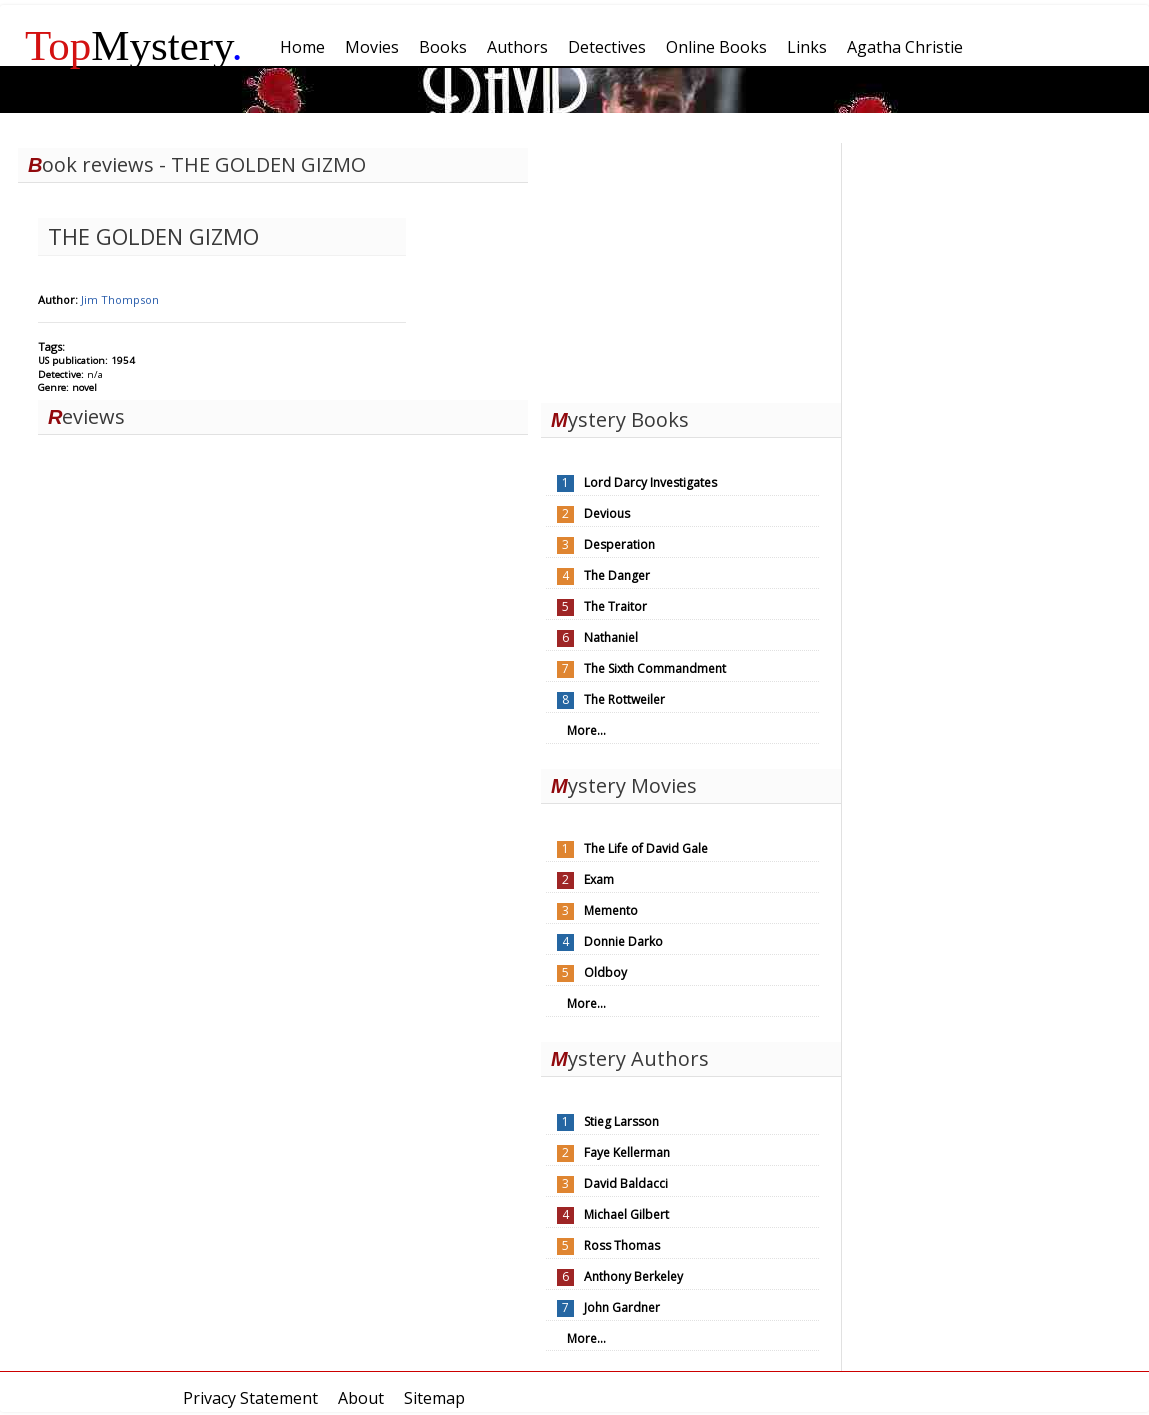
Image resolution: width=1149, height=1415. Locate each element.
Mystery (134, 45)
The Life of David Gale (646, 848)
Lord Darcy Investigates (650, 482)
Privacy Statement (250, 1398)
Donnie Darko (623, 941)
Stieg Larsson (621, 1121)
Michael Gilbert (626, 1214)
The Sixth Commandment (655, 668)
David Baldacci (626, 1183)
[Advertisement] (691, 268)
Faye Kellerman (627, 1152)
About (361, 1398)
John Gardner (622, 1307)
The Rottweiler (624, 699)
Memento (611, 910)
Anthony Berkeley (633, 1276)
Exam (599, 879)
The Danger (617, 575)
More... (586, 730)
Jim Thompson (120, 299)
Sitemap (434, 1398)
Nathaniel (611, 637)
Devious (607, 513)
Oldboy (605, 972)
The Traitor (615, 606)
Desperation (619, 544)
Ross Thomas (622, 1245)
